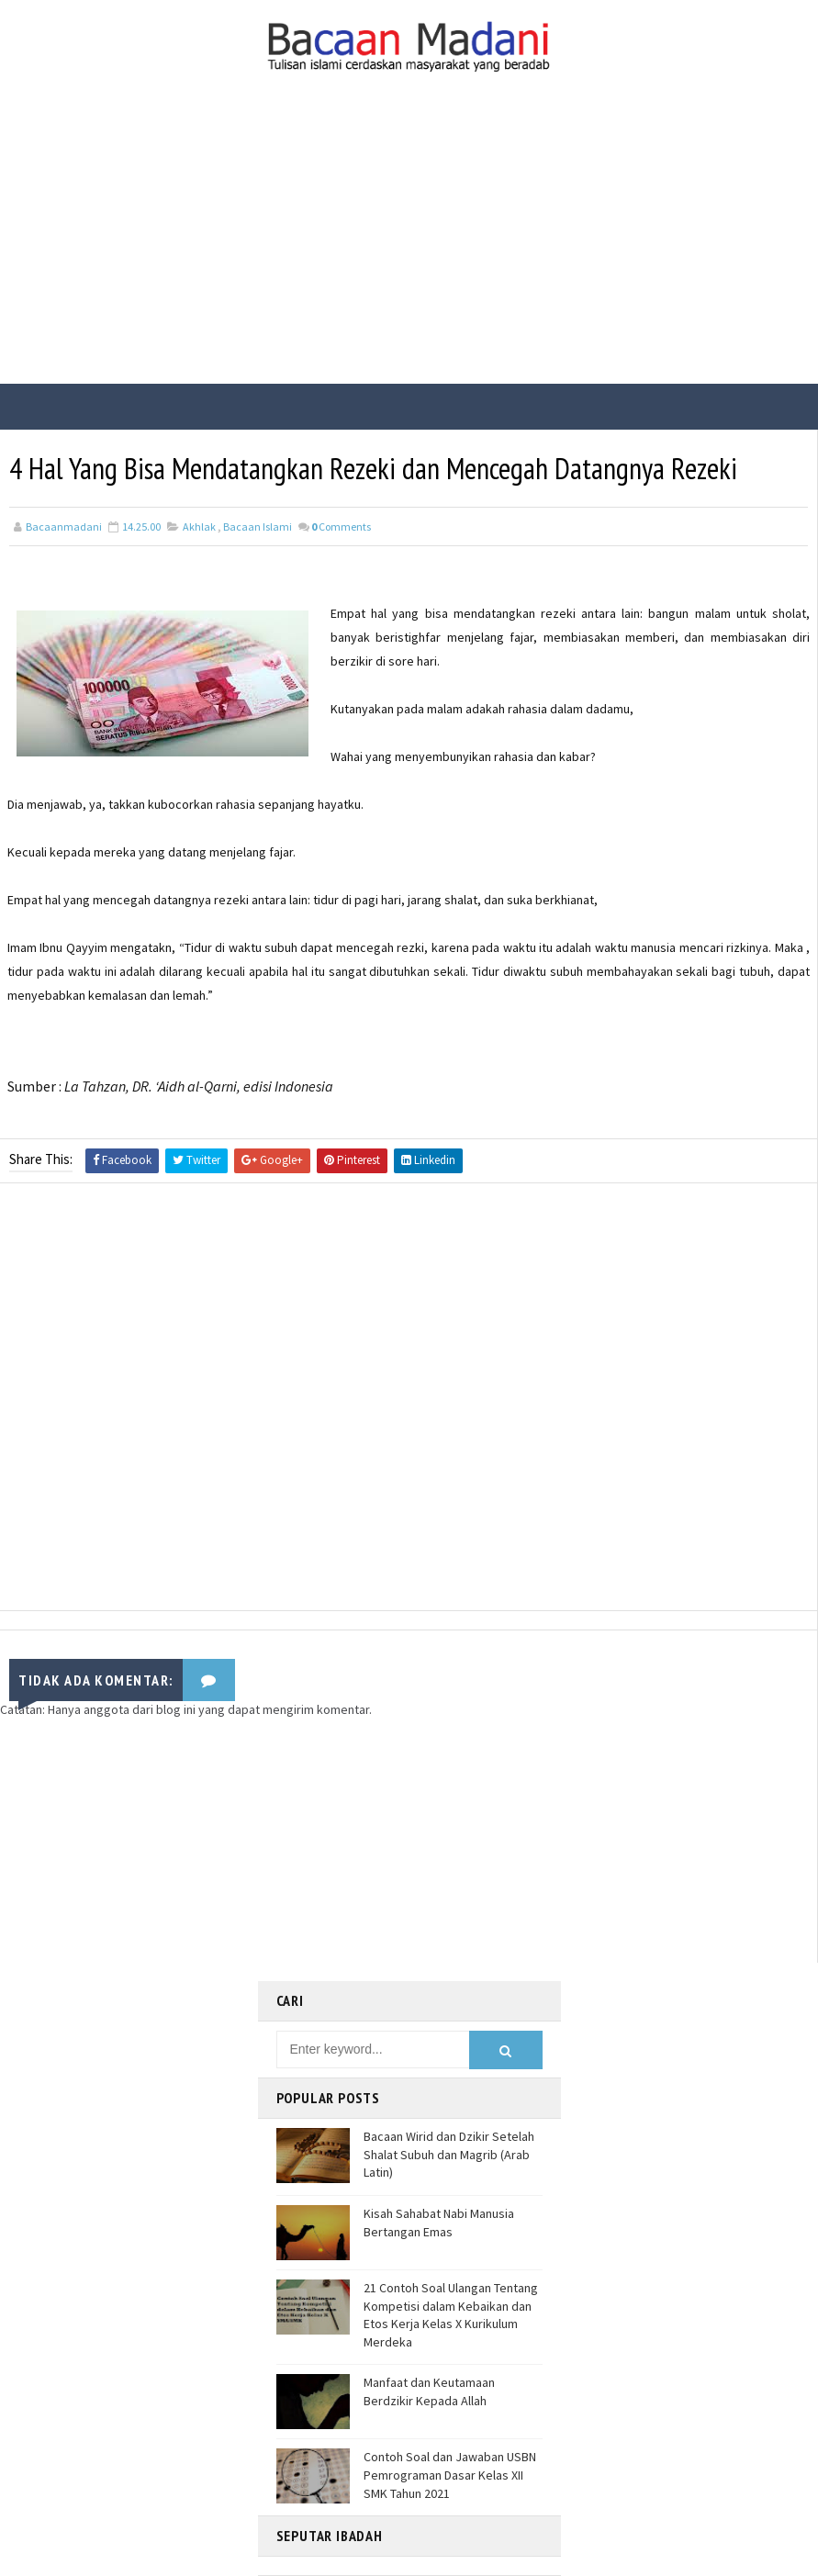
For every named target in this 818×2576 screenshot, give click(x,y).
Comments (341, 526)
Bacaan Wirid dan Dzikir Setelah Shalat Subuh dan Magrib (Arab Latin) (449, 2154)
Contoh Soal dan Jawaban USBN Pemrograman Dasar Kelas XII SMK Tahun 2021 (450, 2474)
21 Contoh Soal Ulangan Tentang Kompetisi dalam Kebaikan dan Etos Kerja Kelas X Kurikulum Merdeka (451, 2314)
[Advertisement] (409, 246)
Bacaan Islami (257, 526)
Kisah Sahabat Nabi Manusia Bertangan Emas (439, 2222)
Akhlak (199, 526)
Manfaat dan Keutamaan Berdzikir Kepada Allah (429, 2391)
